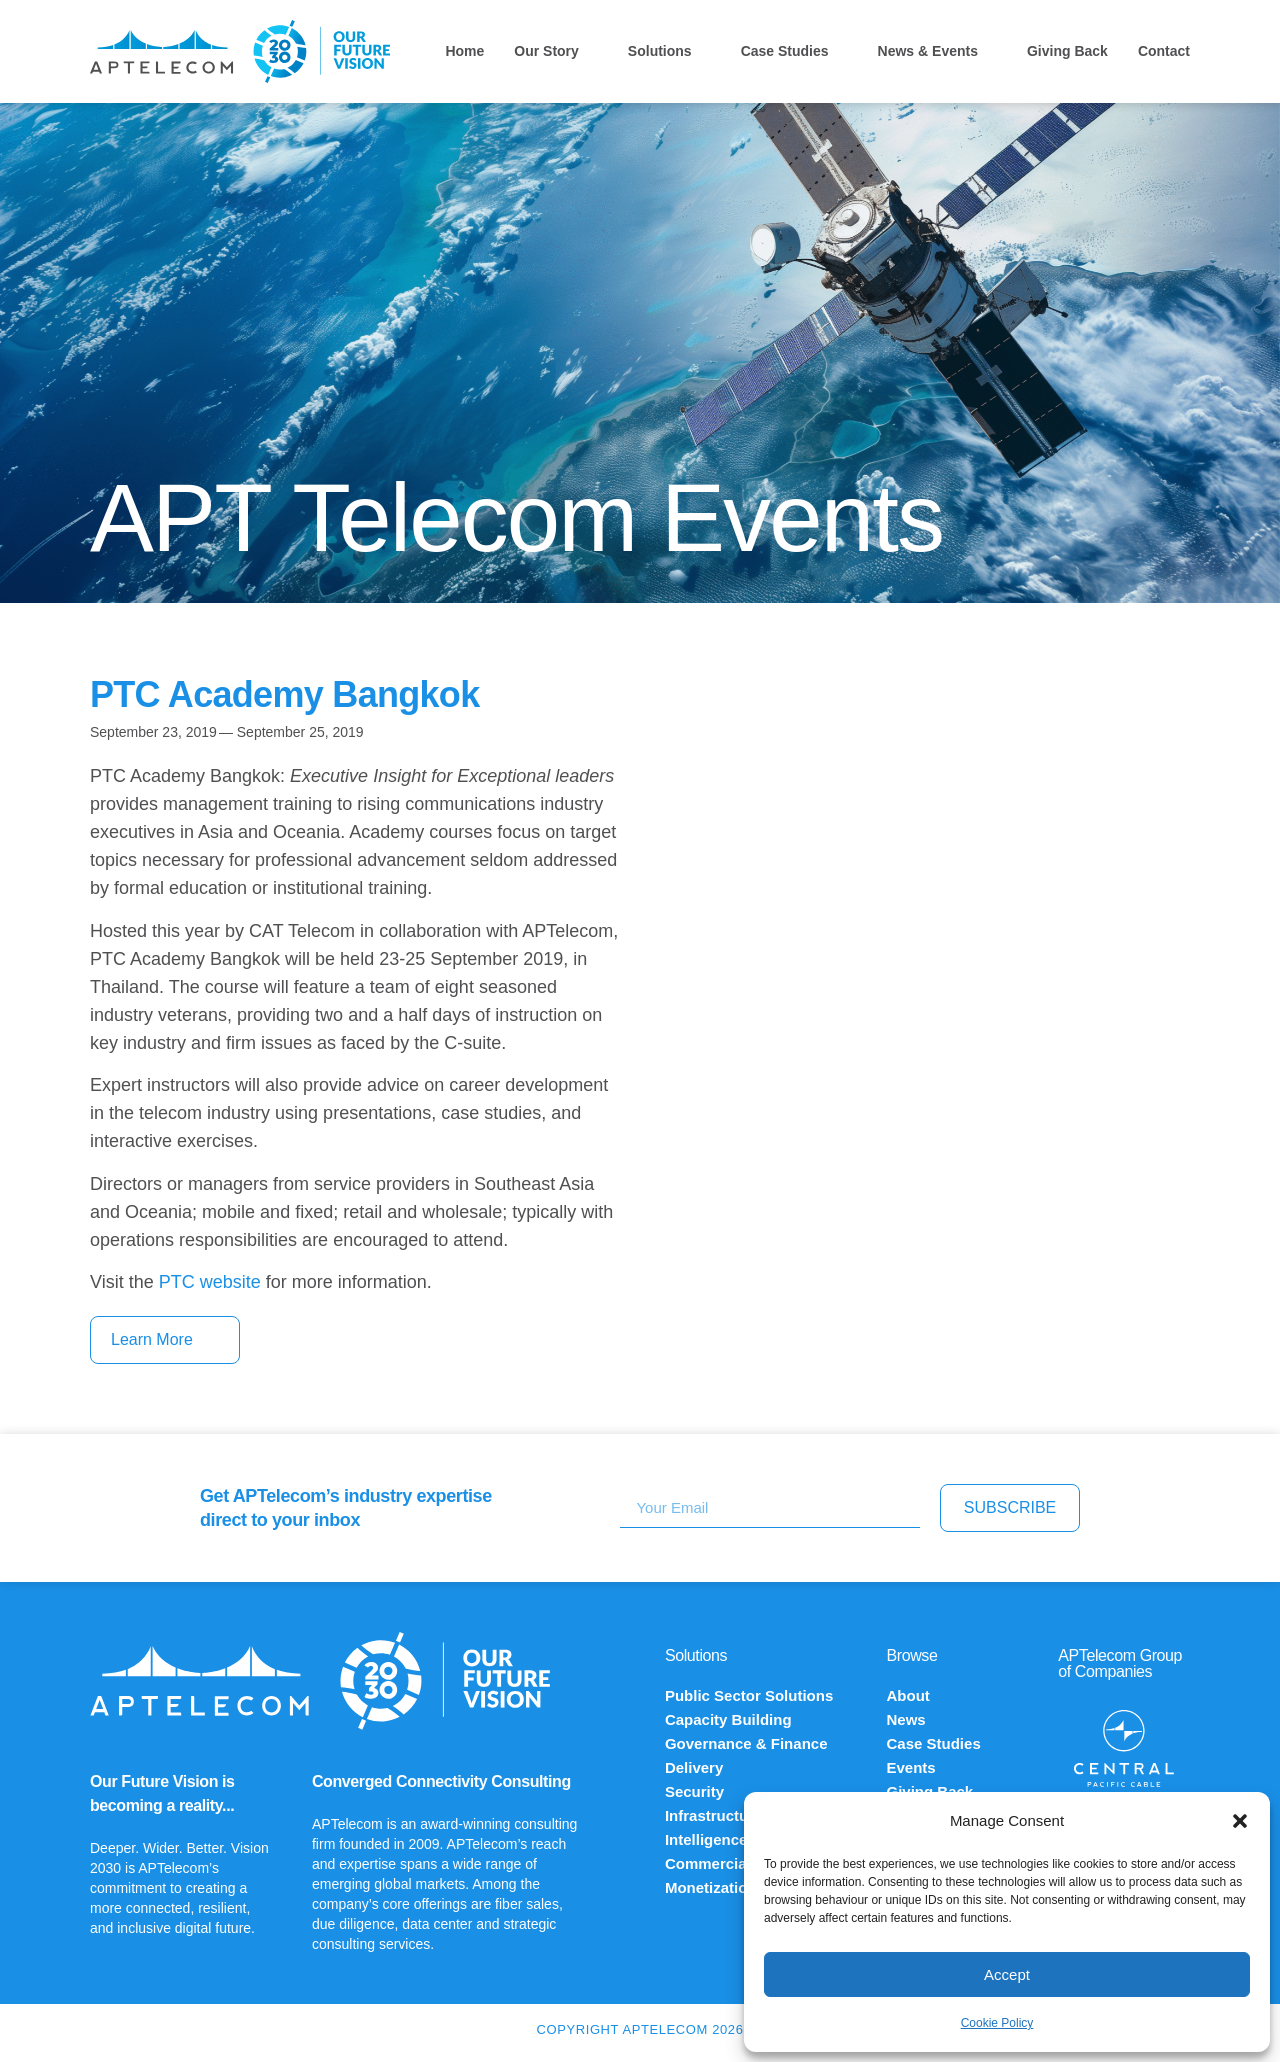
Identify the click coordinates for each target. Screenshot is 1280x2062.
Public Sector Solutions (749, 1695)
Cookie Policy (997, 2023)
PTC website (210, 1282)
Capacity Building (728, 1719)
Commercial (708, 1863)
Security (694, 1791)
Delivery (694, 1767)
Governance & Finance (746, 1743)
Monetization (711, 1887)
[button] (1240, 1821)
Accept (1007, 1974)
